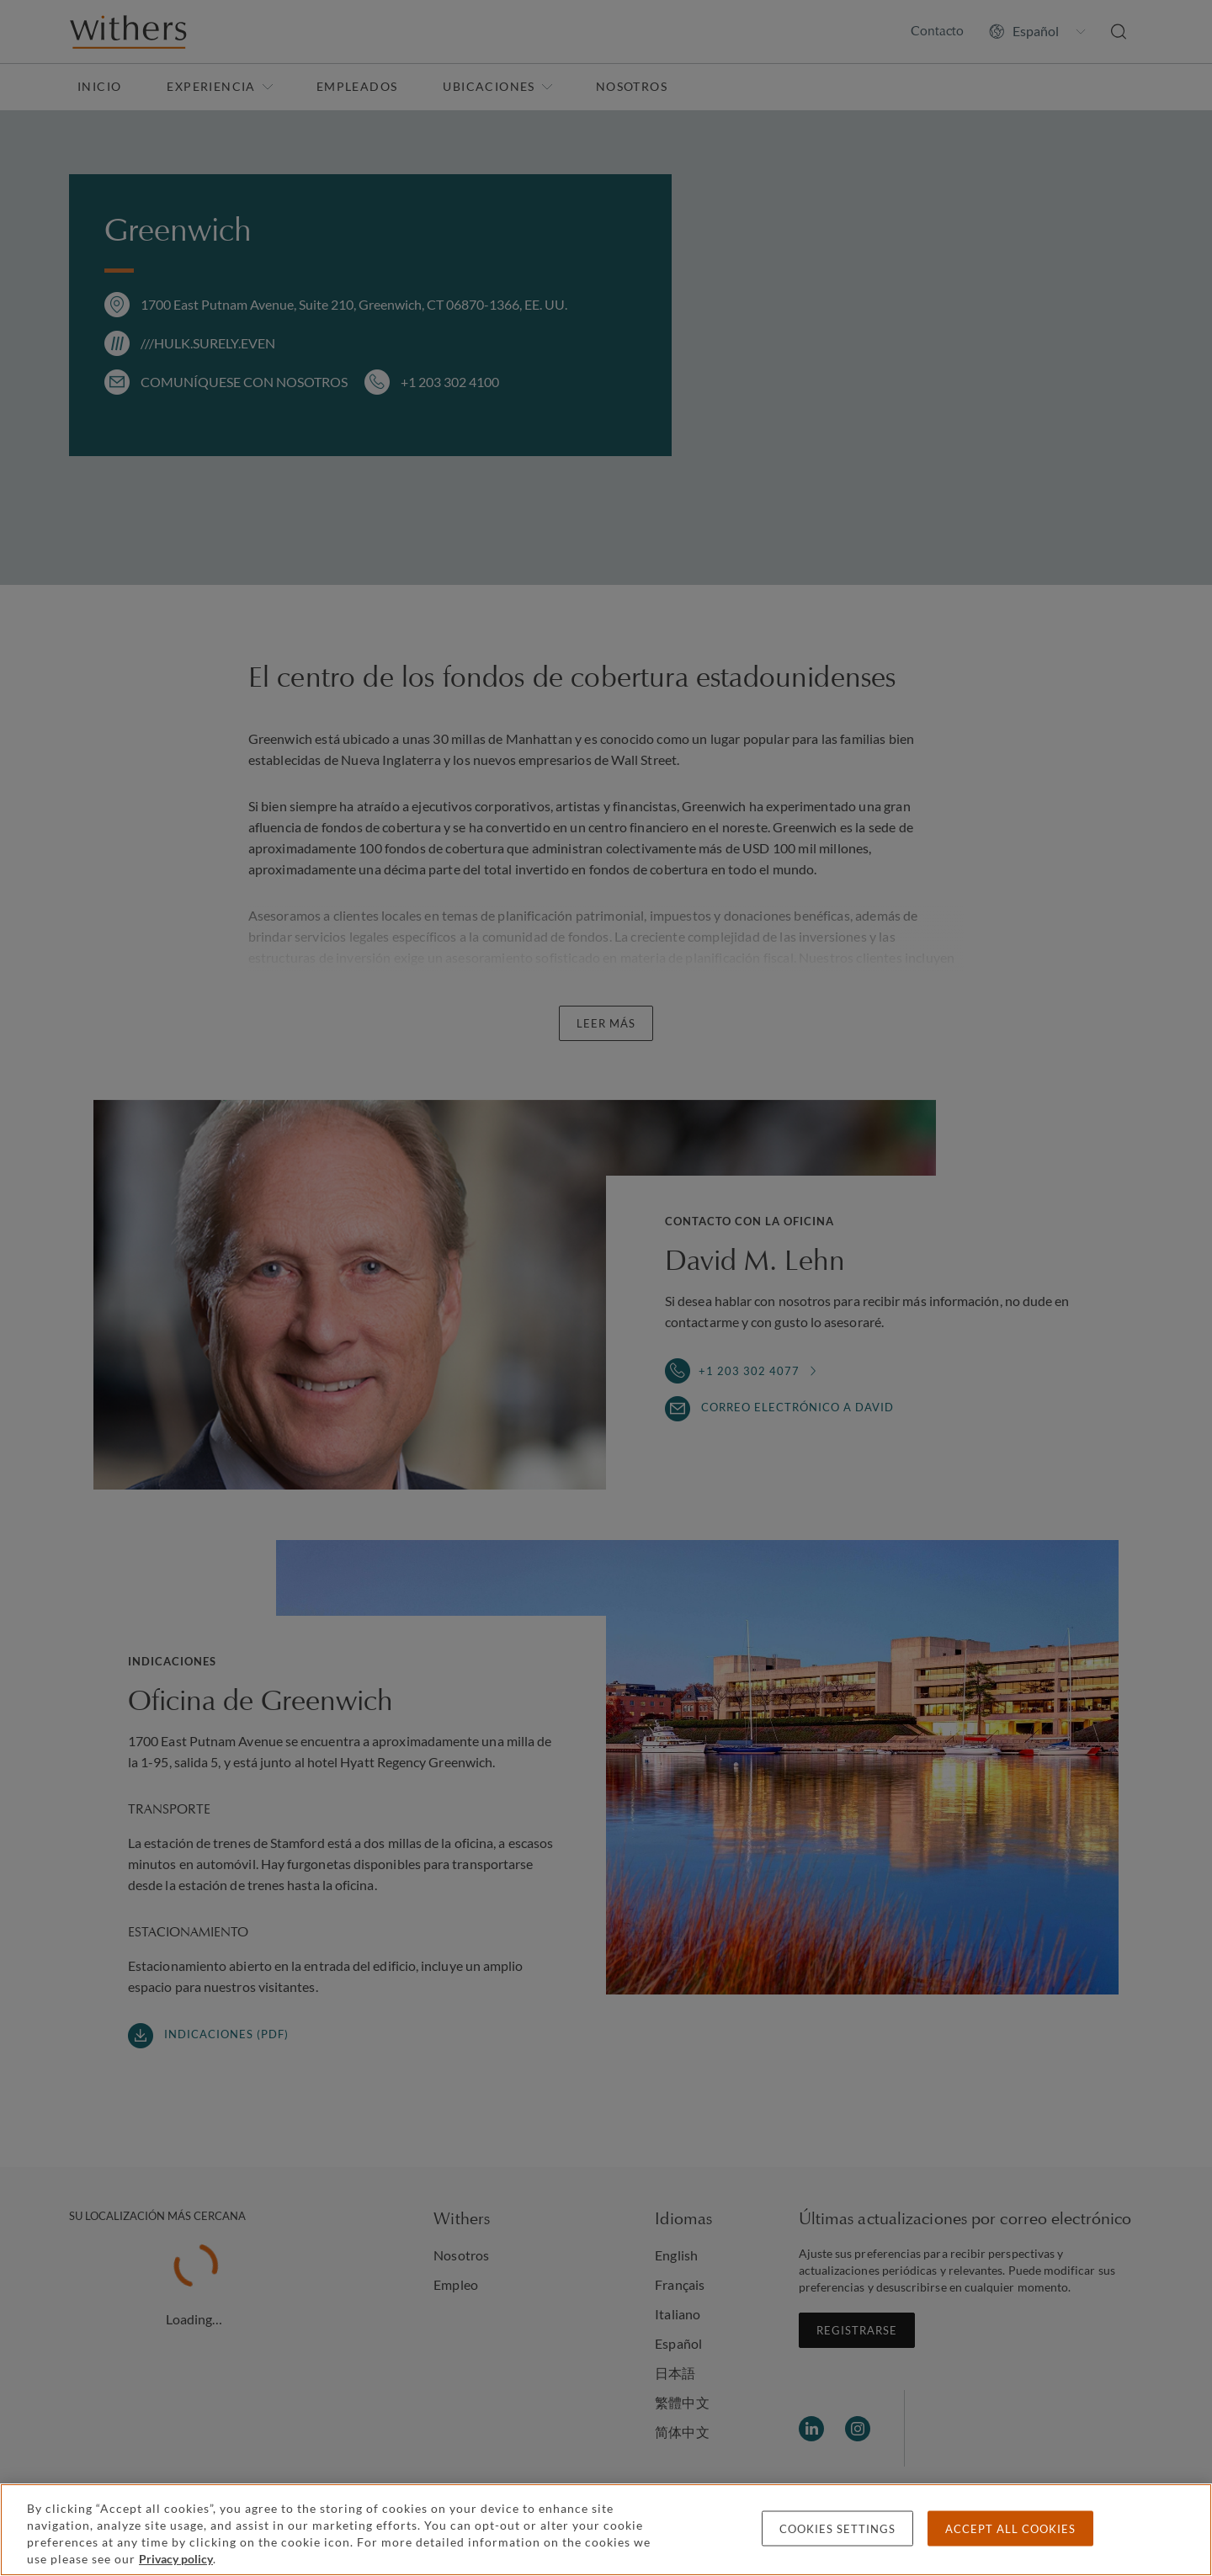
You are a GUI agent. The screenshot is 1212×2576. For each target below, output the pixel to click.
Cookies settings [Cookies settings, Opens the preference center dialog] (837, 2529)
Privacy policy (176, 2559)
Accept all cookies (1010, 2529)
